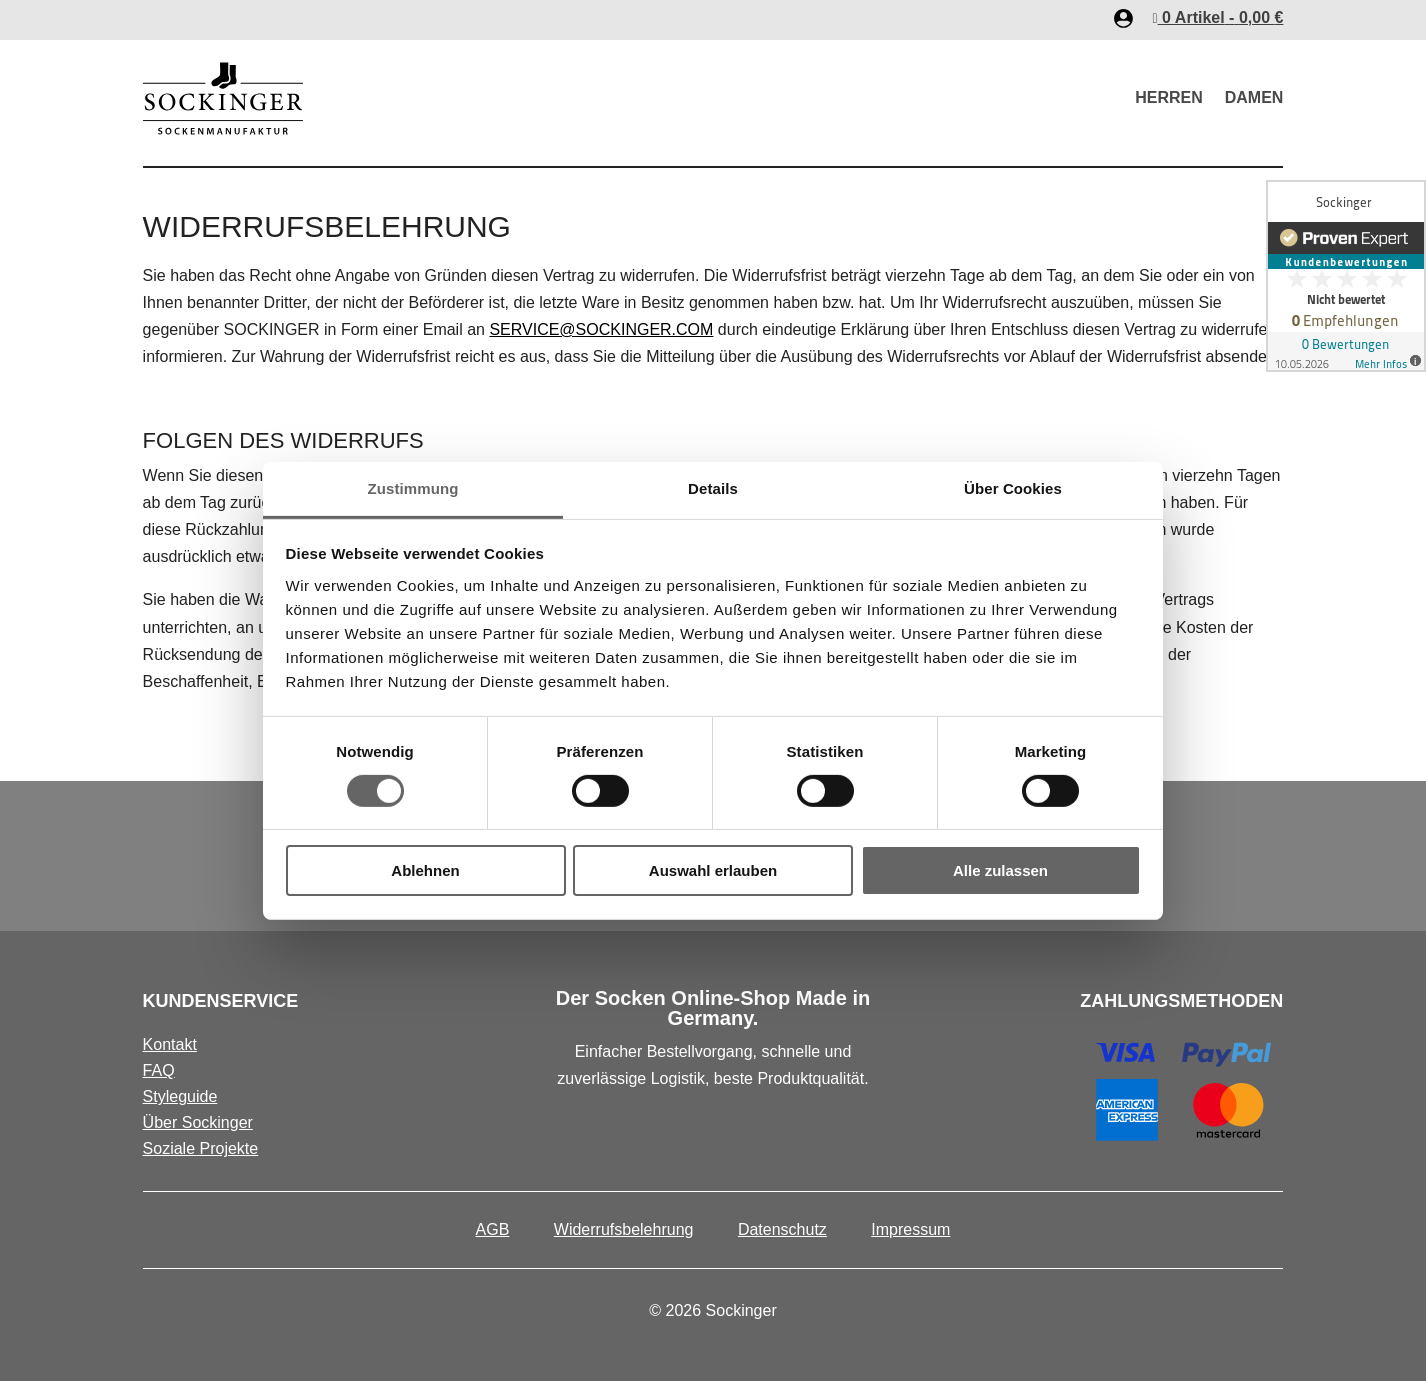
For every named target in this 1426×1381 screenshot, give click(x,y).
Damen (1254, 97)
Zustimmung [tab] (413, 487)
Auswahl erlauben (713, 870)
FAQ (159, 1070)
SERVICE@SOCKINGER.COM (601, 329)
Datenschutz (782, 1229)
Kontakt (170, 1044)
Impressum (910, 1229)
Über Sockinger (198, 1122)
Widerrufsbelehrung (624, 1229)
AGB (493, 1229)
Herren (1169, 97)
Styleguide (180, 1096)
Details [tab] (713, 487)
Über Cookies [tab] (1013, 487)
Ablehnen (425, 870)
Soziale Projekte (201, 1148)
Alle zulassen (1000, 870)
